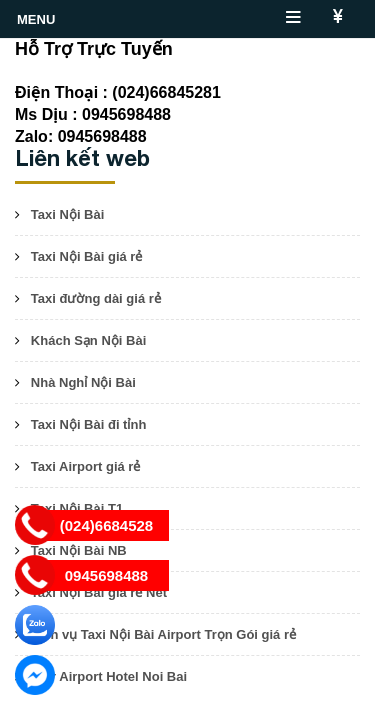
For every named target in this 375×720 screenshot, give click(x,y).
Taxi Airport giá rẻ (86, 466)
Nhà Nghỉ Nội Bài (83, 382)
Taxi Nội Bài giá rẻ (87, 256)
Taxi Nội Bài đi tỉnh (89, 424)
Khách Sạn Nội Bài (88, 340)
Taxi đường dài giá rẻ (96, 298)
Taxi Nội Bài (68, 214)
